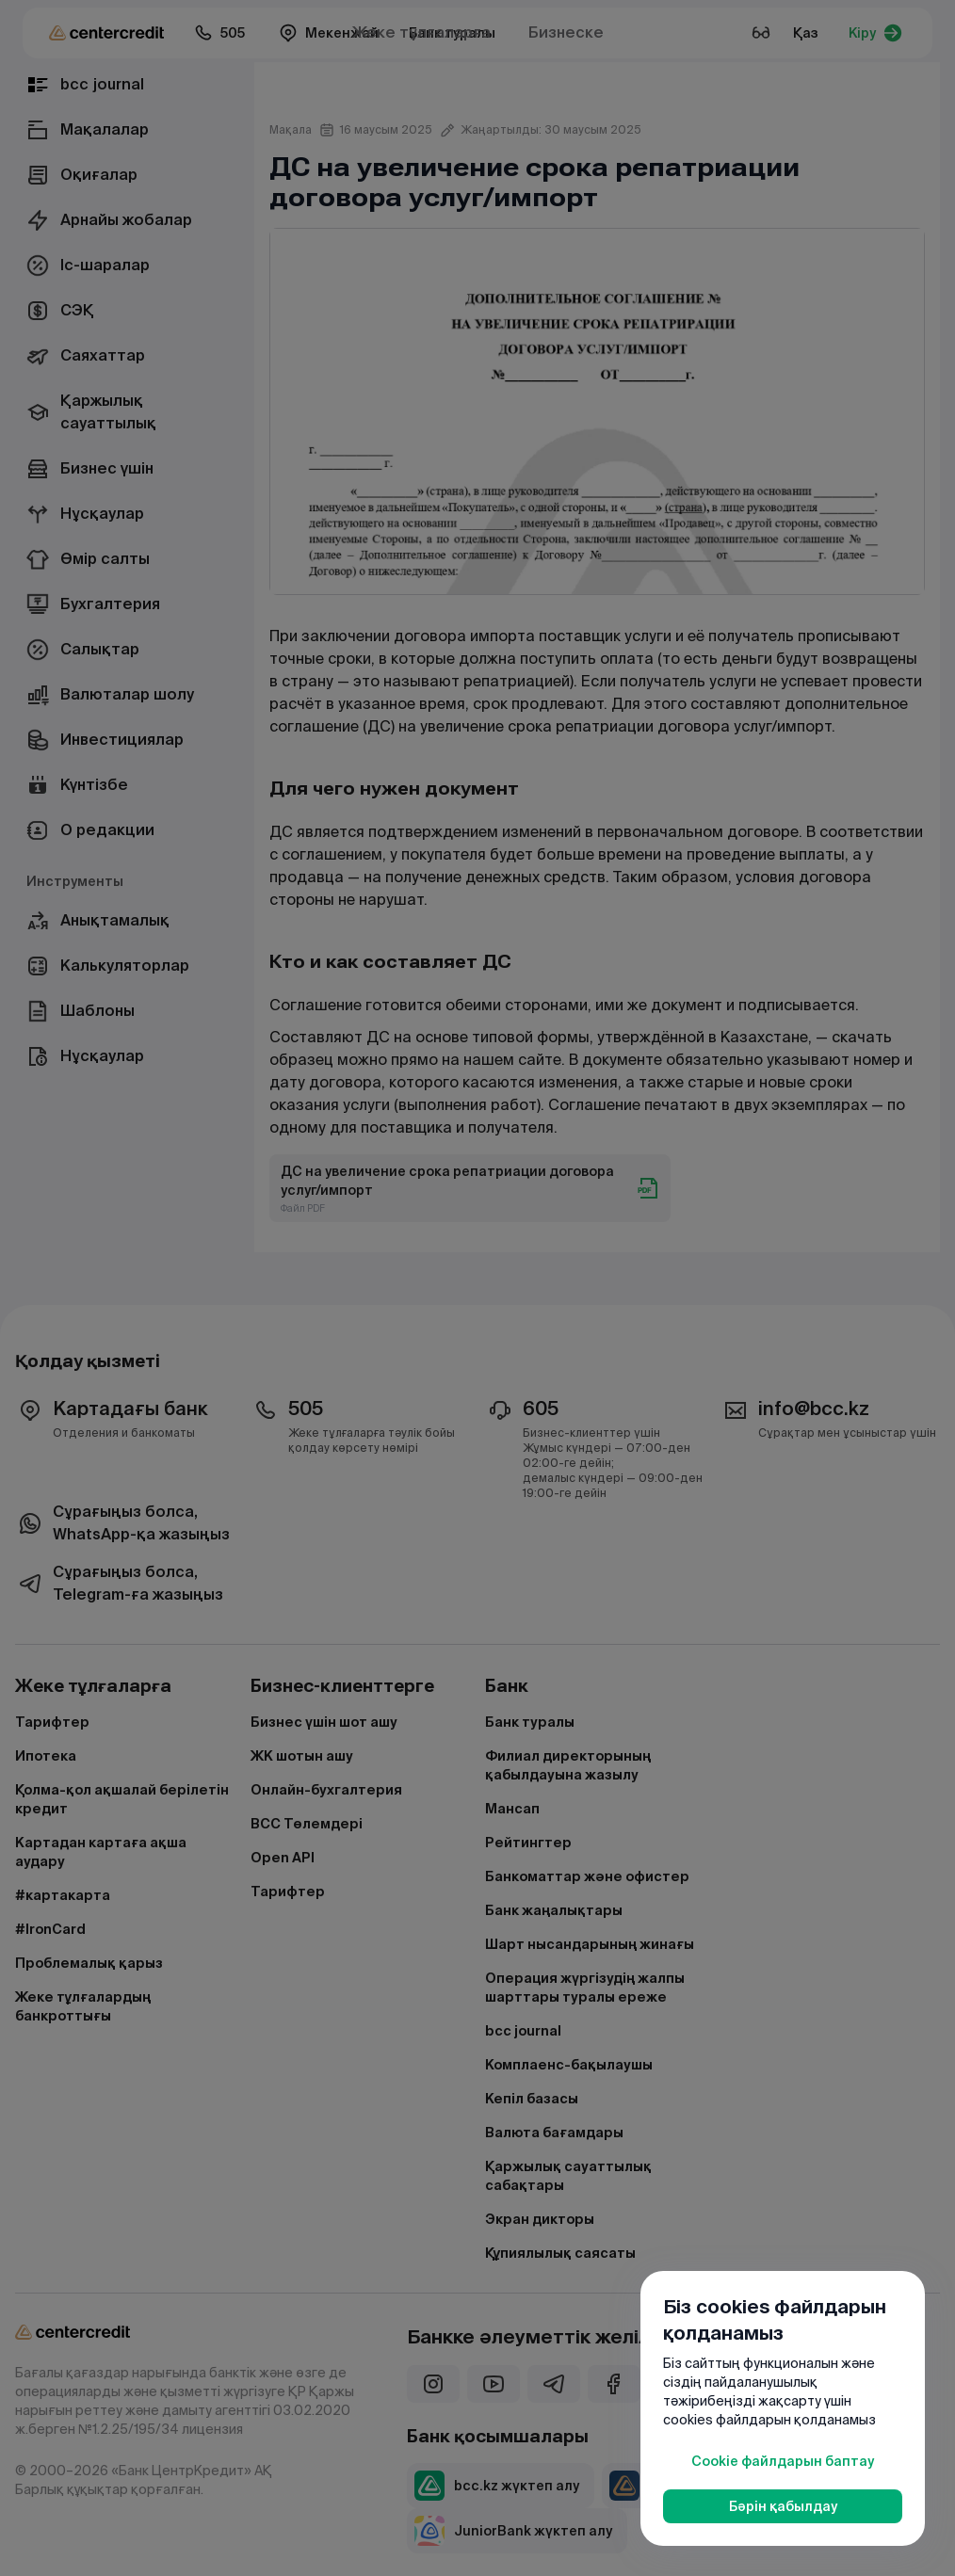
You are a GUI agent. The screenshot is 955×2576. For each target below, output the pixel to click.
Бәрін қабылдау (783, 2506)
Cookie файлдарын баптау (782, 2461)
